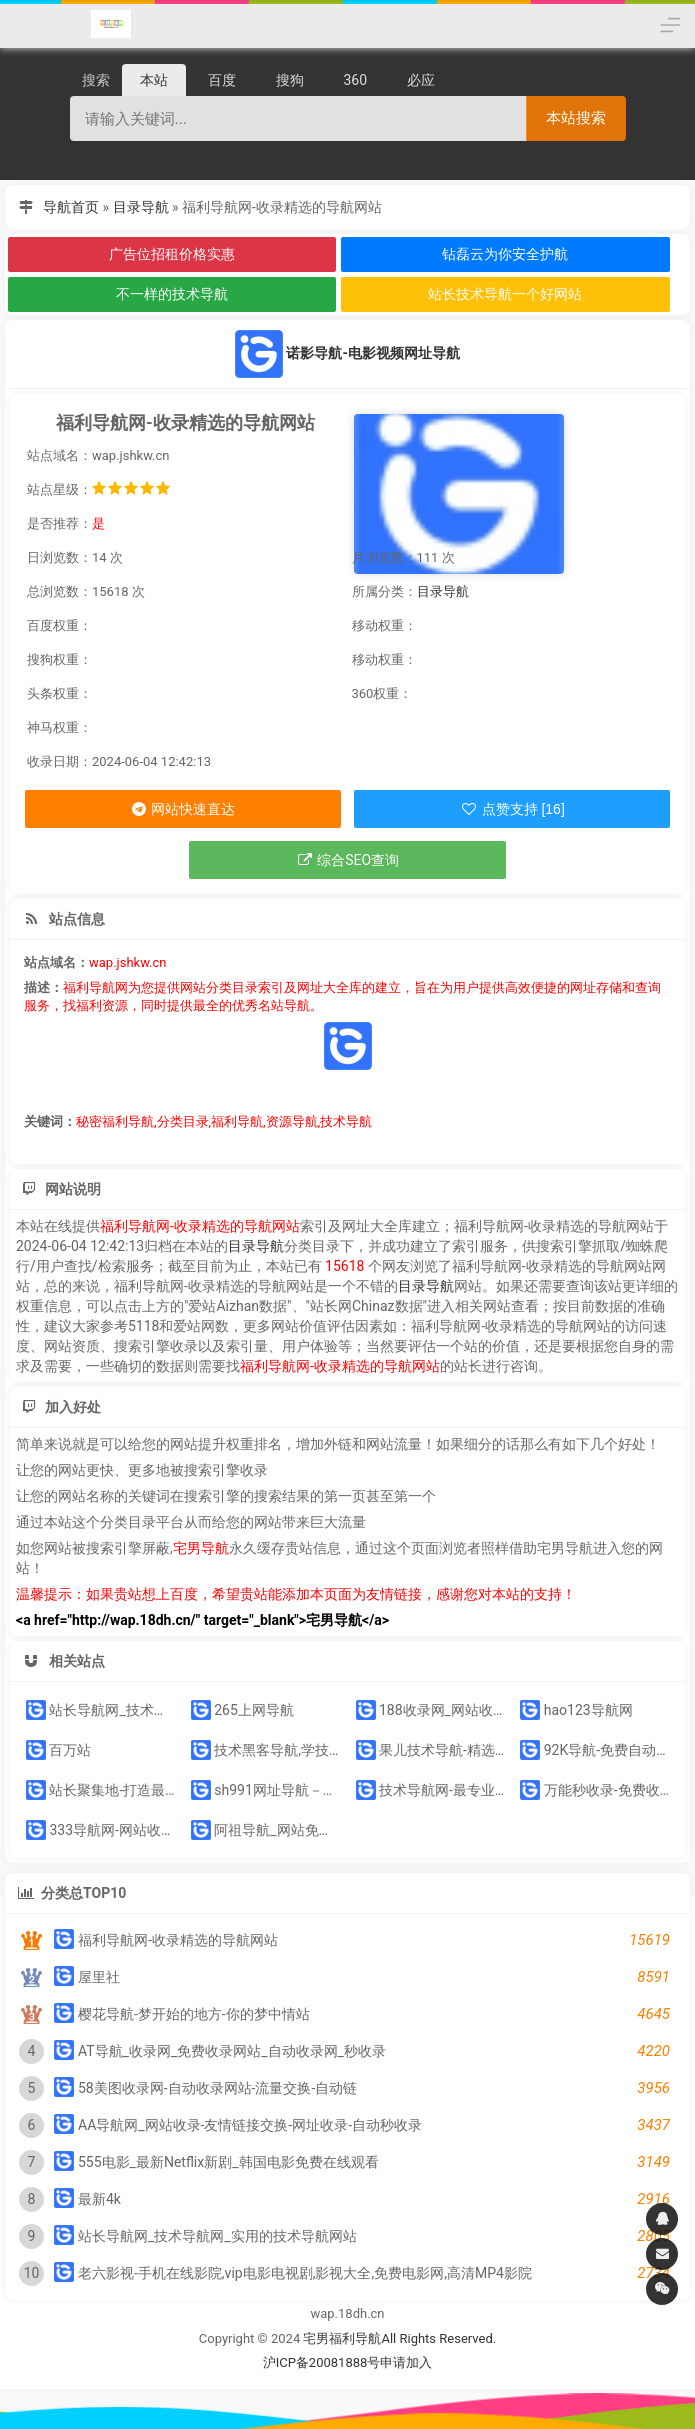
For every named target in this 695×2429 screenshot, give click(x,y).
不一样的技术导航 (172, 294)
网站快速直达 (182, 809)
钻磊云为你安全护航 (505, 254)
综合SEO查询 (347, 860)
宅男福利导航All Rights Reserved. (399, 2338)
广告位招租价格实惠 (172, 254)
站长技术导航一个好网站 (505, 294)
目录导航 (141, 207)
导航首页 (71, 207)
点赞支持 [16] (512, 809)
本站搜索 (576, 117)
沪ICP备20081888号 (322, 2362)
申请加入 (406, 2362)
